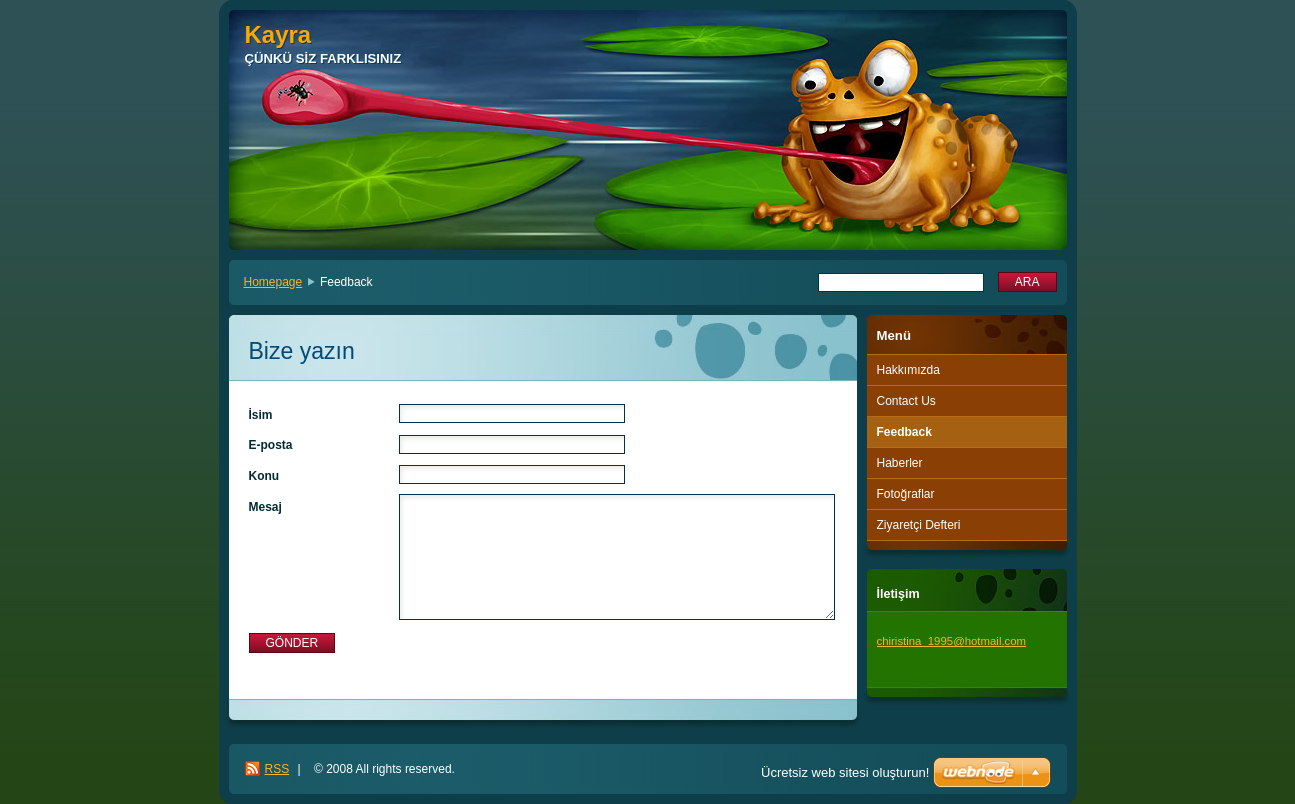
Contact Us (906, 401)
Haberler (900, 463)
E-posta (271, 445)
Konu (264, 476)
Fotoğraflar (906, 494)
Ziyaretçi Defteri (919, 525)
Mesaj (265, 507)
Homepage (273, 282)
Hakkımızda (908, 370)
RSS (277, 769)
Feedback (904, 432)
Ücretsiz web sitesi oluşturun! (845, 772)
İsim (261, 415)
